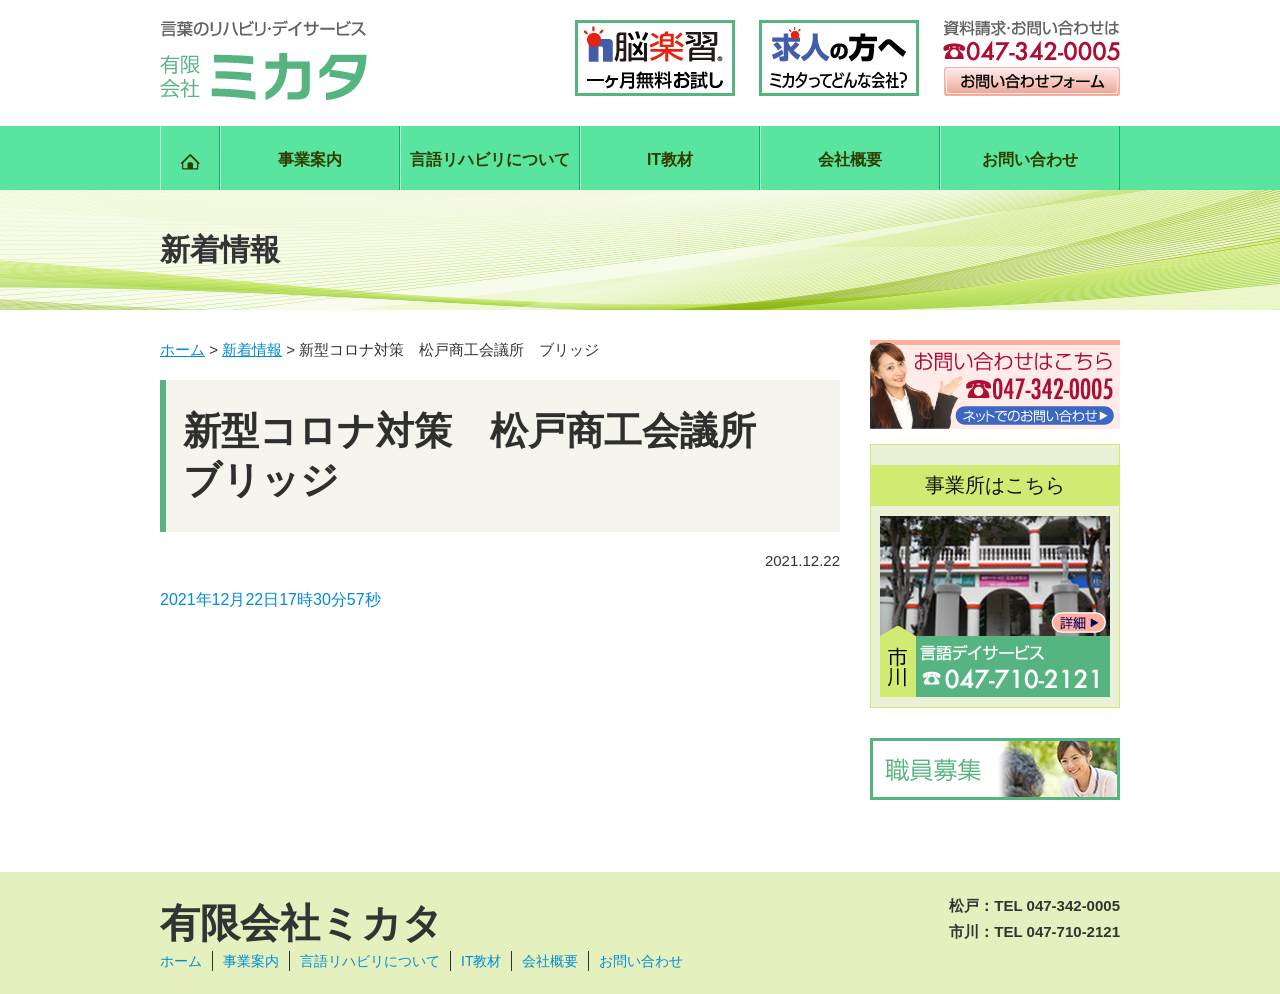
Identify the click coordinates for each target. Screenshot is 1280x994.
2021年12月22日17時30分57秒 (270, 599)
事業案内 (310, 159)
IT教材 (670, 159)
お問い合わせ (1030, 159)
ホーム (181, 961)
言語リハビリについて (490, 159)
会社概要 (850, 159)
